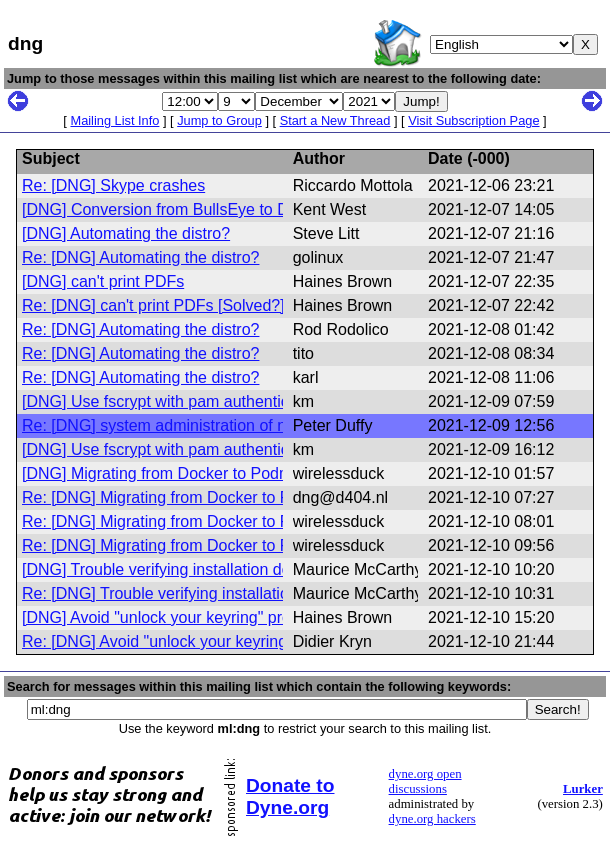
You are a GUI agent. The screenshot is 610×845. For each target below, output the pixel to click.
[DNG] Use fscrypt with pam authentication (172, 401)
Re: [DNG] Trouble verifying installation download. (198, 593)
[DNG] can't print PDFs (103, 281)
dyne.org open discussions (425, 781)
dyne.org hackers (432, 819)
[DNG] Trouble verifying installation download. (184, 569)
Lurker (583, 789)
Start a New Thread (335, 120)
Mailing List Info (114, 120)
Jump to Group (219, 120)
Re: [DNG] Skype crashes (113, 185)
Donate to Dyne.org (290, 796)
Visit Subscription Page (473, 120)
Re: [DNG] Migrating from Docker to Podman (180, 497)
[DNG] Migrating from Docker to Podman (166, 473)
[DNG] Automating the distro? (126, 233)
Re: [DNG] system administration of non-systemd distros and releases (269, 425)
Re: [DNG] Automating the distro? (140, 257)
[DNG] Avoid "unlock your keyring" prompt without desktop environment (274, 617)
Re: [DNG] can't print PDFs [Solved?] (153, 305)
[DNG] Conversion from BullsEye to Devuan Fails (196, 209)
